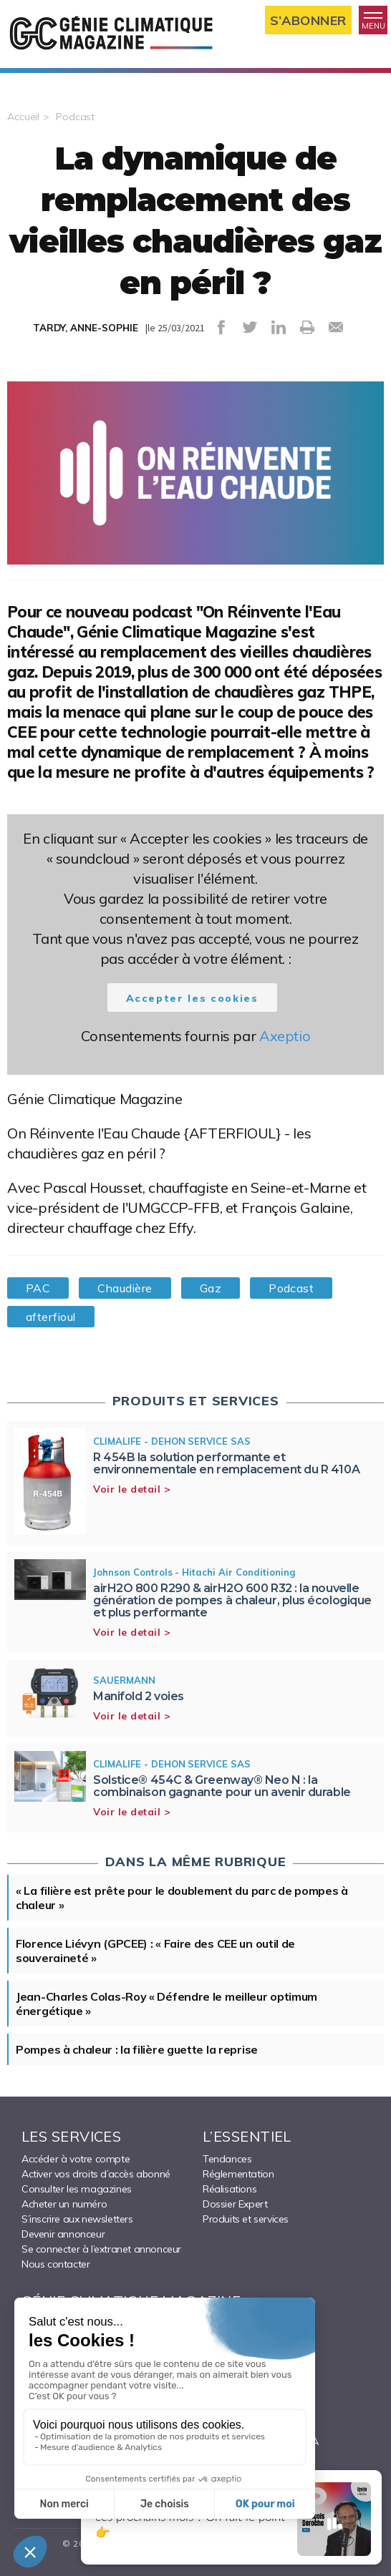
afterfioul (51, 1316)
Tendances (227, 2158)
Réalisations (229, 2188)
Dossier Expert (235, 2203)
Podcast (75, 116)
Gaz (210, 1288)
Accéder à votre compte (75, 2158)
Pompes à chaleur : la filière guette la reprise (137, 2049)
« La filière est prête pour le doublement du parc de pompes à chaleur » (182, 1897)
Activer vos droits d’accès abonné (95, 2173)
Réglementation (238, 2173)
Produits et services (246, 2218)
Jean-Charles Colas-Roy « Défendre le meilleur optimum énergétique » (166, 2003)
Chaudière (124, 1288)
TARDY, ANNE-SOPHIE (85, 327)
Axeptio (284, 1036)
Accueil (23, 116)
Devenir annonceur (63, 2234)
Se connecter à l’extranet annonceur (101, 2249)
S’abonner (308, 20)
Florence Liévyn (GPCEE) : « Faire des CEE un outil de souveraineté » (155, 1950)
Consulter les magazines (76, 2188)
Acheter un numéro (64, 2203)
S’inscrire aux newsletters (77, 2218)
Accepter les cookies (192, 998)
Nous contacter (55, 2264)
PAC (38, 1288)
